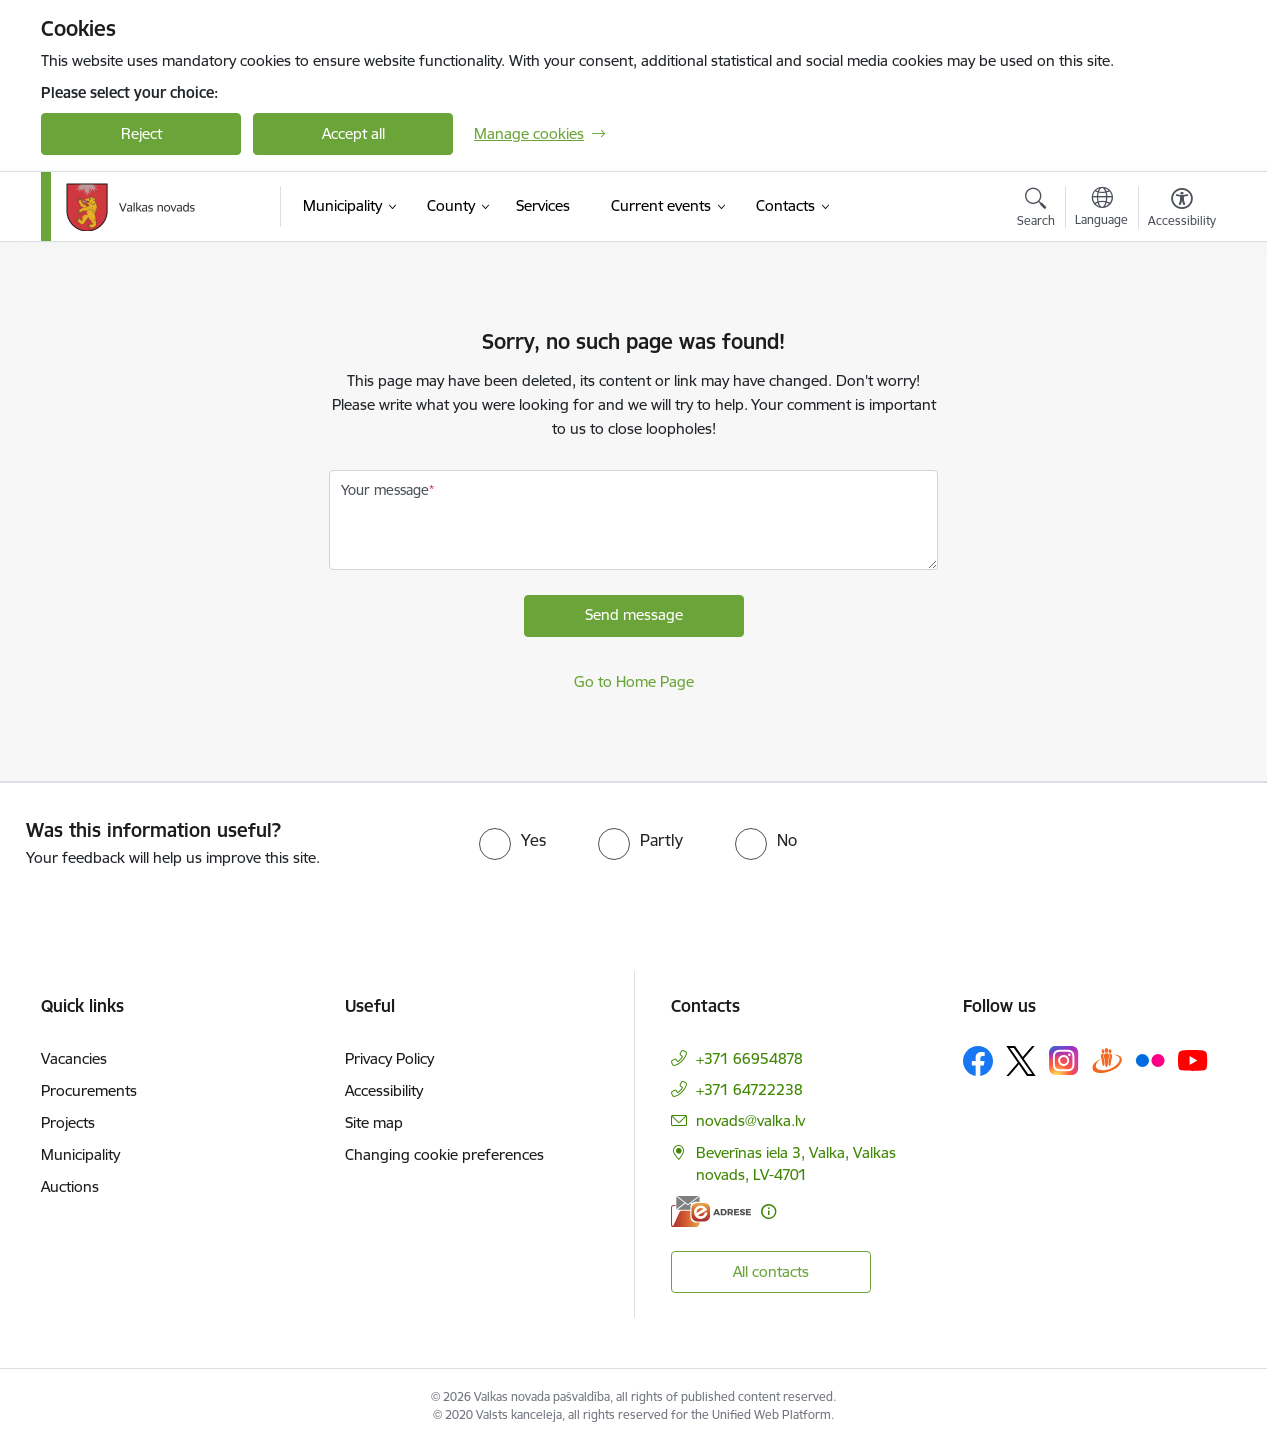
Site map (374, 1122)
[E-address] (711, 1211)
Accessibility (384, 1090)
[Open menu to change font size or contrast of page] (1182, 210)
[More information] (768, 1211)
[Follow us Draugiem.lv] (1107, 1060)
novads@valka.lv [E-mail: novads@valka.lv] (750, 1120)
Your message (385, 490)
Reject (141, 133)
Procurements (89, 1090)
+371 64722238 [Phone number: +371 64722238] (749, 1089)
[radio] (512, 840)
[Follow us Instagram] (1064, 1060)
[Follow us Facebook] (978, 1061)
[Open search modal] (1036, 210)
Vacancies (74, 1058)
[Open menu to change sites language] (1101, 209)
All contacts (771, 1271)
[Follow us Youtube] (1193, 1060)
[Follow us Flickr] (1150, 1060)
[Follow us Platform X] (1021, 1061)
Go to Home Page (634, 681)
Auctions (70, 1186)
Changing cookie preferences (444, 1154)
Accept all (353, 133)
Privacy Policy (389, 1058)
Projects (68, 1122)
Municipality (80, 1154)
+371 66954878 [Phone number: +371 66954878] (749, 1058)
